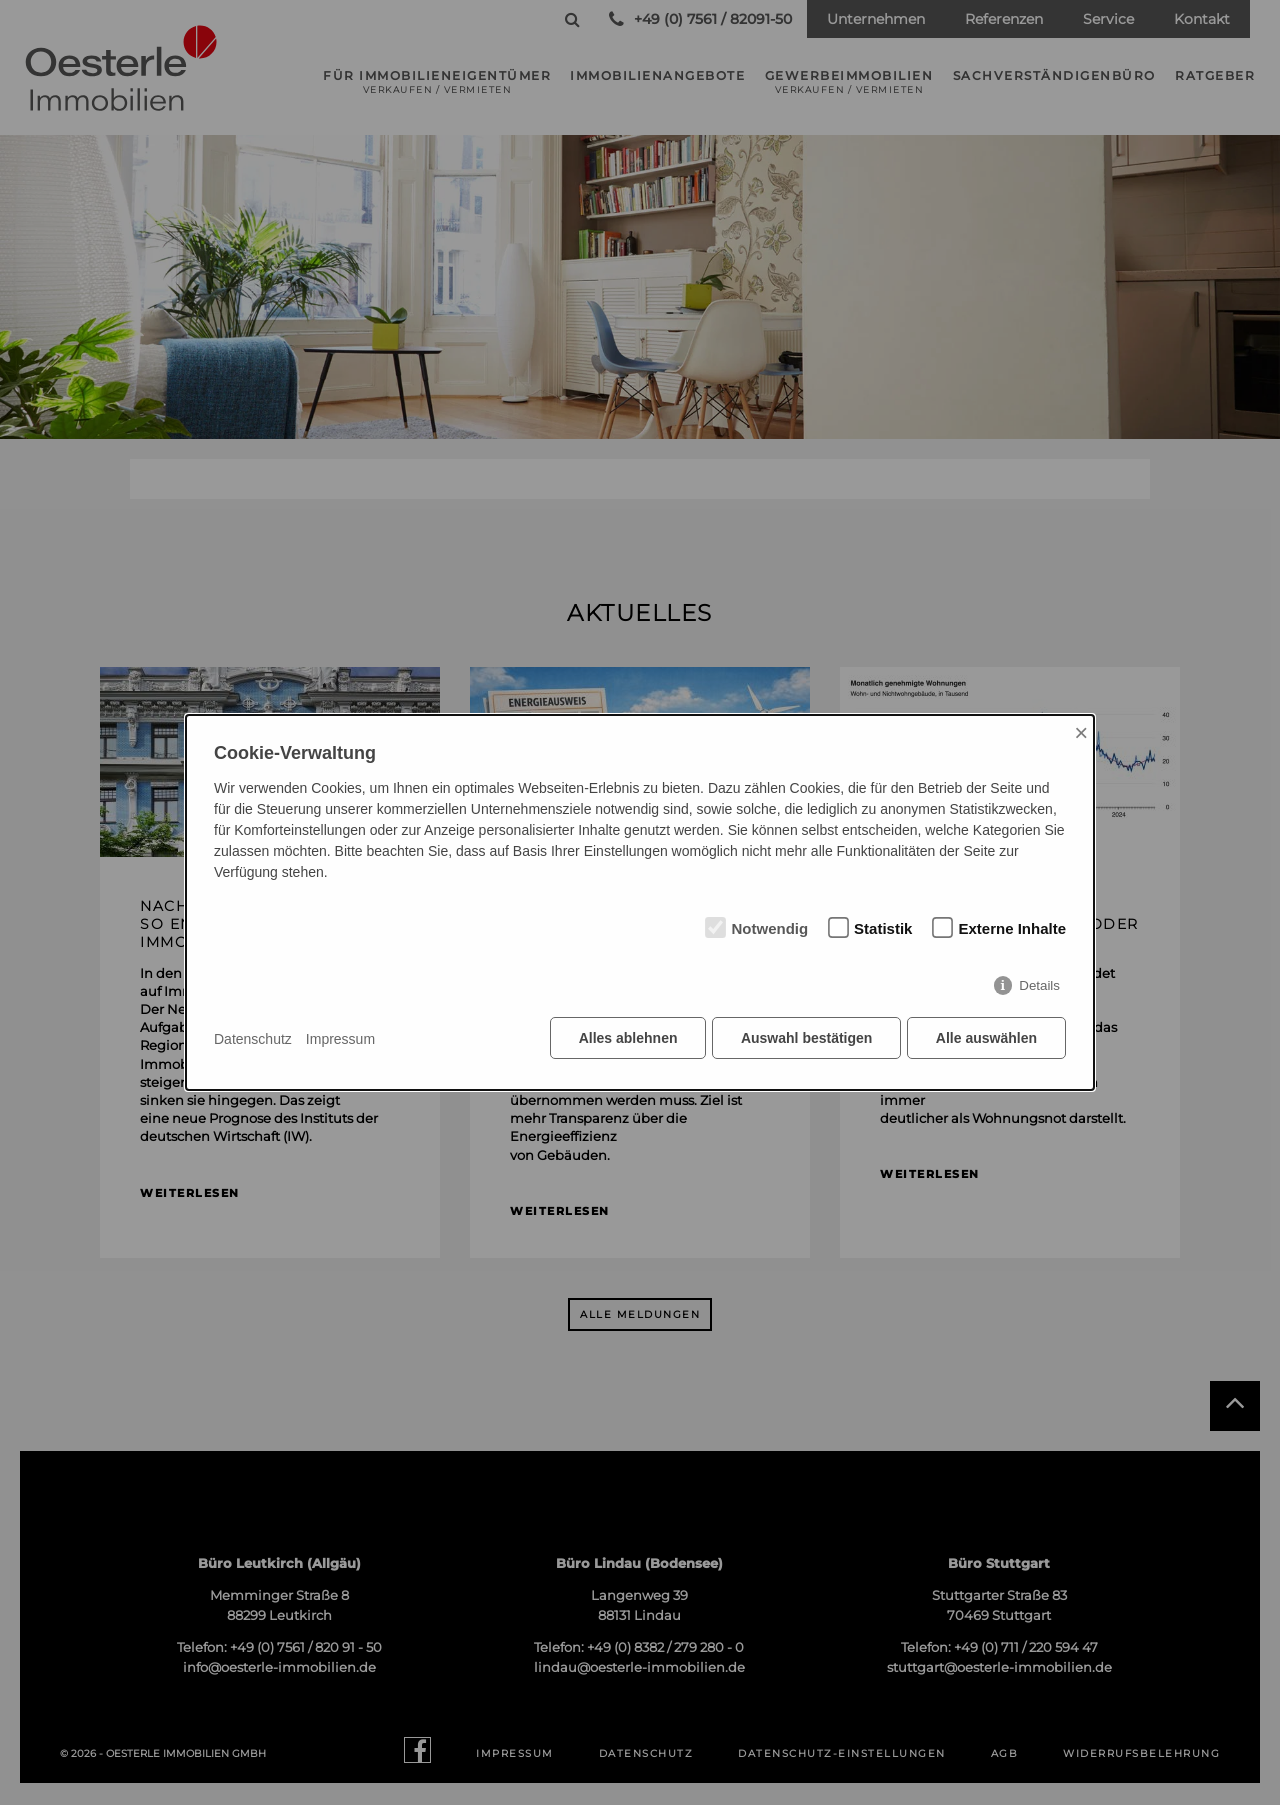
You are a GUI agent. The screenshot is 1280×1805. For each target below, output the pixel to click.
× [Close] (1081, 733)
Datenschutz (253, 1039)
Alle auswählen (986, 1040)
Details (1039, 987)
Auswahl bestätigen (804, 1040)
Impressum (340, 1039)
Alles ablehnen (625, 1040)
